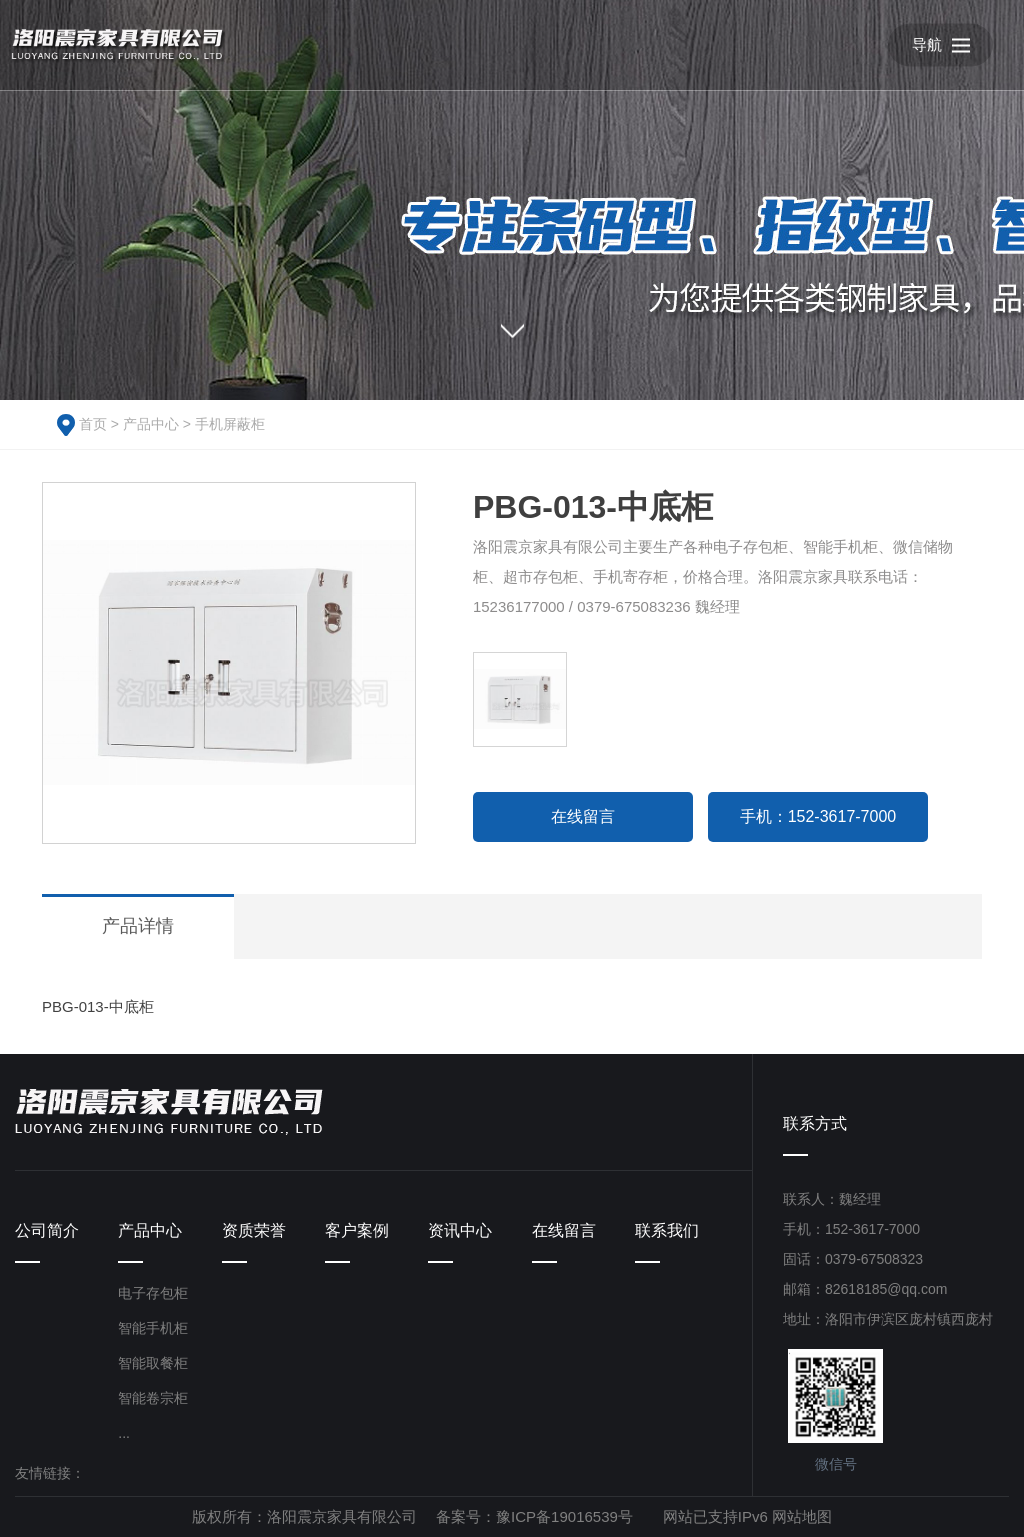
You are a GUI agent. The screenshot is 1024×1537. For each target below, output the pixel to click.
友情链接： (50, 1473)
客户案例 (357, 1230)
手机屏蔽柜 (230, 424)
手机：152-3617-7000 (818, 816)
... (124, 1433)
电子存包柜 (153, 1293)
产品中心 (151, 424)
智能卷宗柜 (153, 1398)
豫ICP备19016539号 (564, 1516)
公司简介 (47, 1230)
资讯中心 (460, 1230)
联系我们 (667, 1230)
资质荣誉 (254, 1230)
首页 (93, 424)
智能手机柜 (153, 1328)
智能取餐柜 (153, 1363)
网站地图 (802, 1516)
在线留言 (583, 816)
